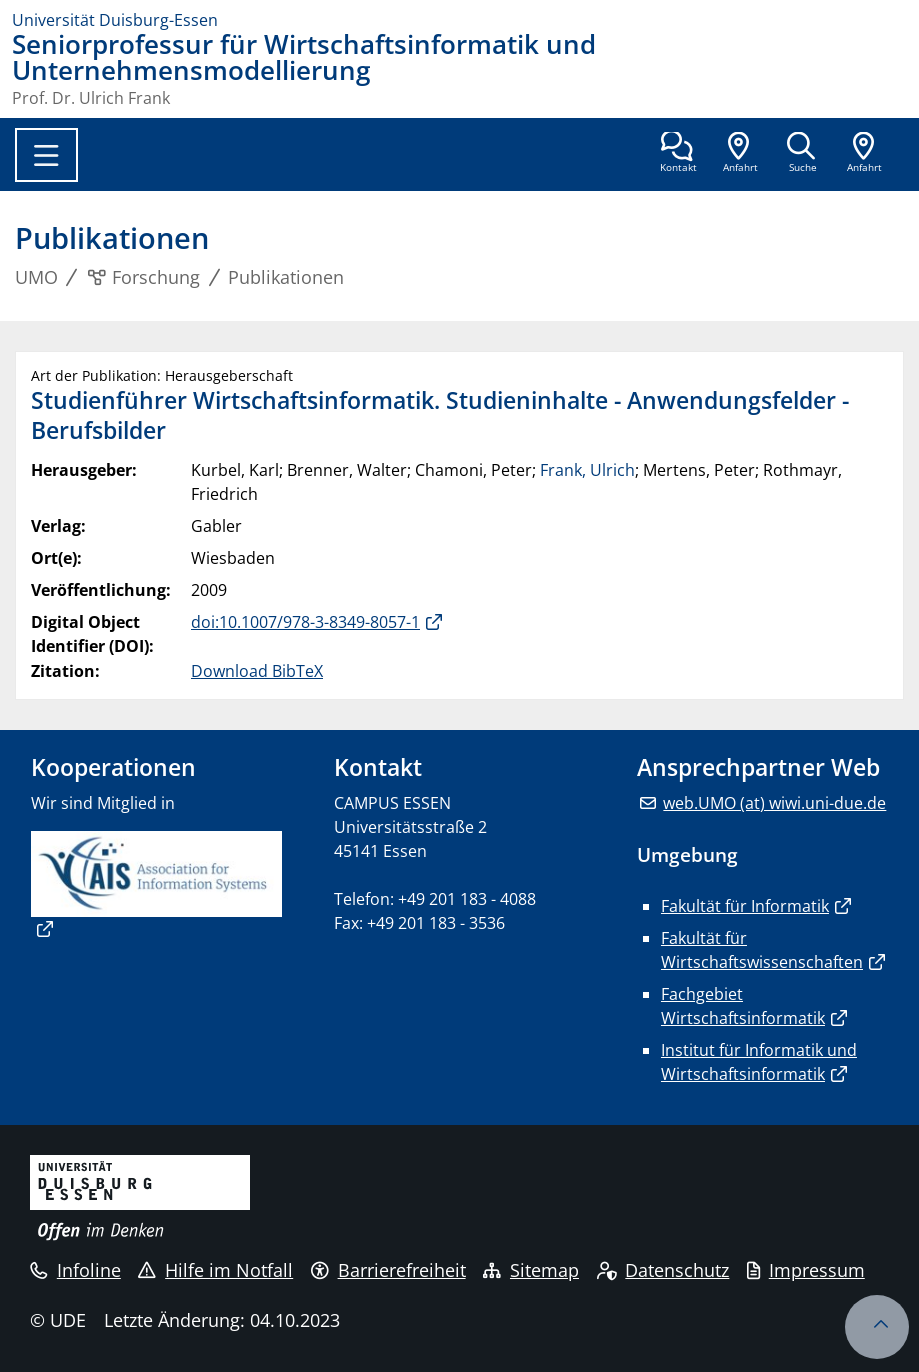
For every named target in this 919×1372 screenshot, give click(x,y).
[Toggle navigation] (46, 155)
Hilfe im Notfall (215, 1270)
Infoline (75, 1270)
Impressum (806, 1270)
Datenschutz (663, 1270)
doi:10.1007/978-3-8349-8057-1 (305, 622)
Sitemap (531, 1270)
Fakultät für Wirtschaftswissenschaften (762, 950)
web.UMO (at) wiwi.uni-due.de (774, 803)
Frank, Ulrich (587, 470)
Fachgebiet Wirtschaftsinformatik (743, 1006)
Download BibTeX (257, 671)
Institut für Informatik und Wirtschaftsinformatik (759, 1062)
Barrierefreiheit (388, 1270)
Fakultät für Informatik (745, 906)
